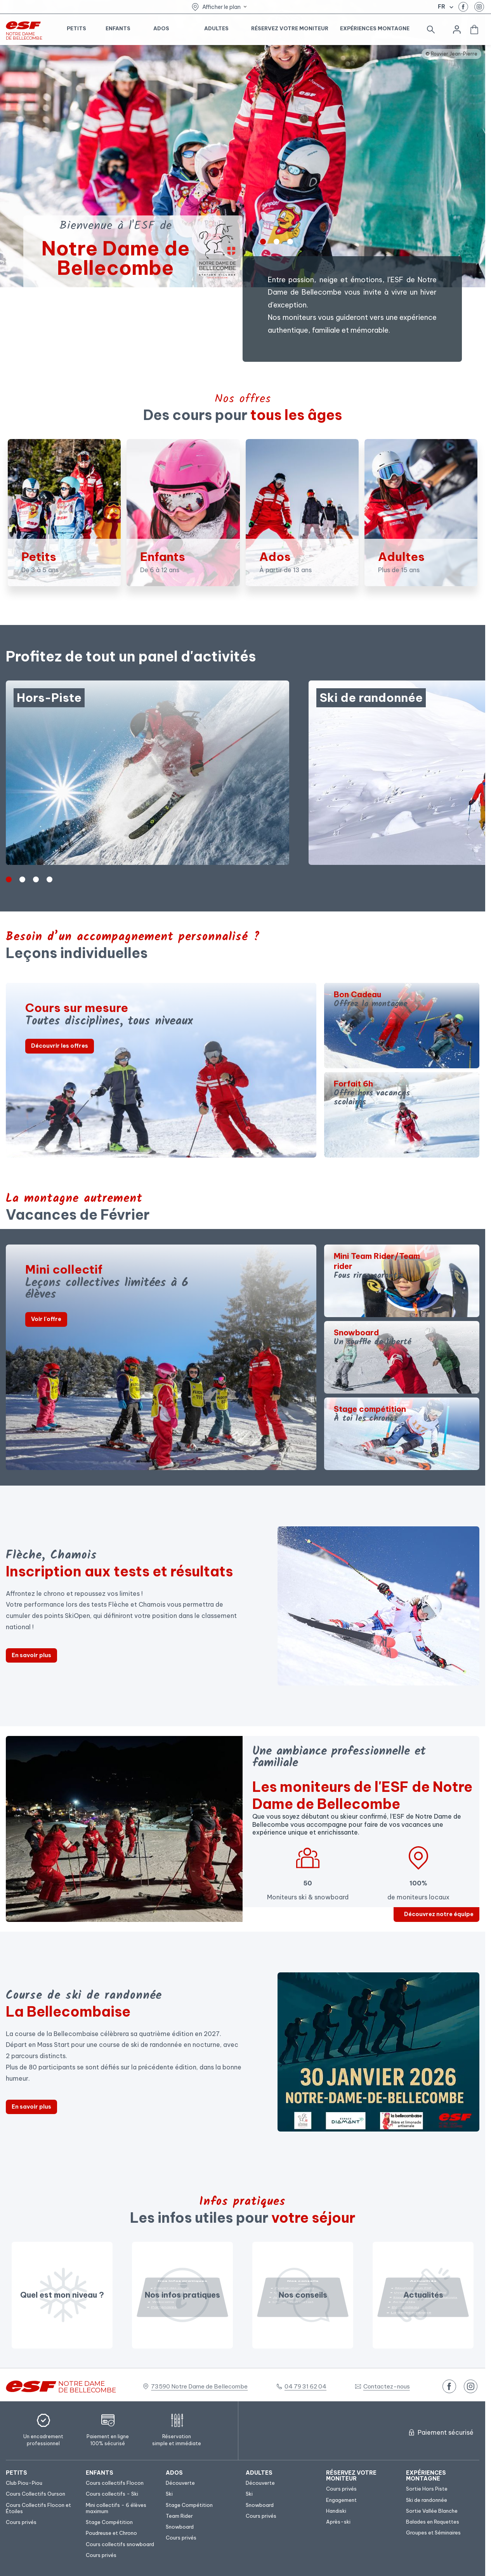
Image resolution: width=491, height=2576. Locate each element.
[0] (263, 242)
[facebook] (463, 7)
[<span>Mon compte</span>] (456, 29)
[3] (49, 879)
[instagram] (479, 7)
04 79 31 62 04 (305, 2386)
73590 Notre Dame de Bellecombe (199, 2386)
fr (441, 6)
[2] (290, 242)
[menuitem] (42, 2473)
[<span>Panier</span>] (474, 29)
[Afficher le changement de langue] (450, 7)
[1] (276, 242)
